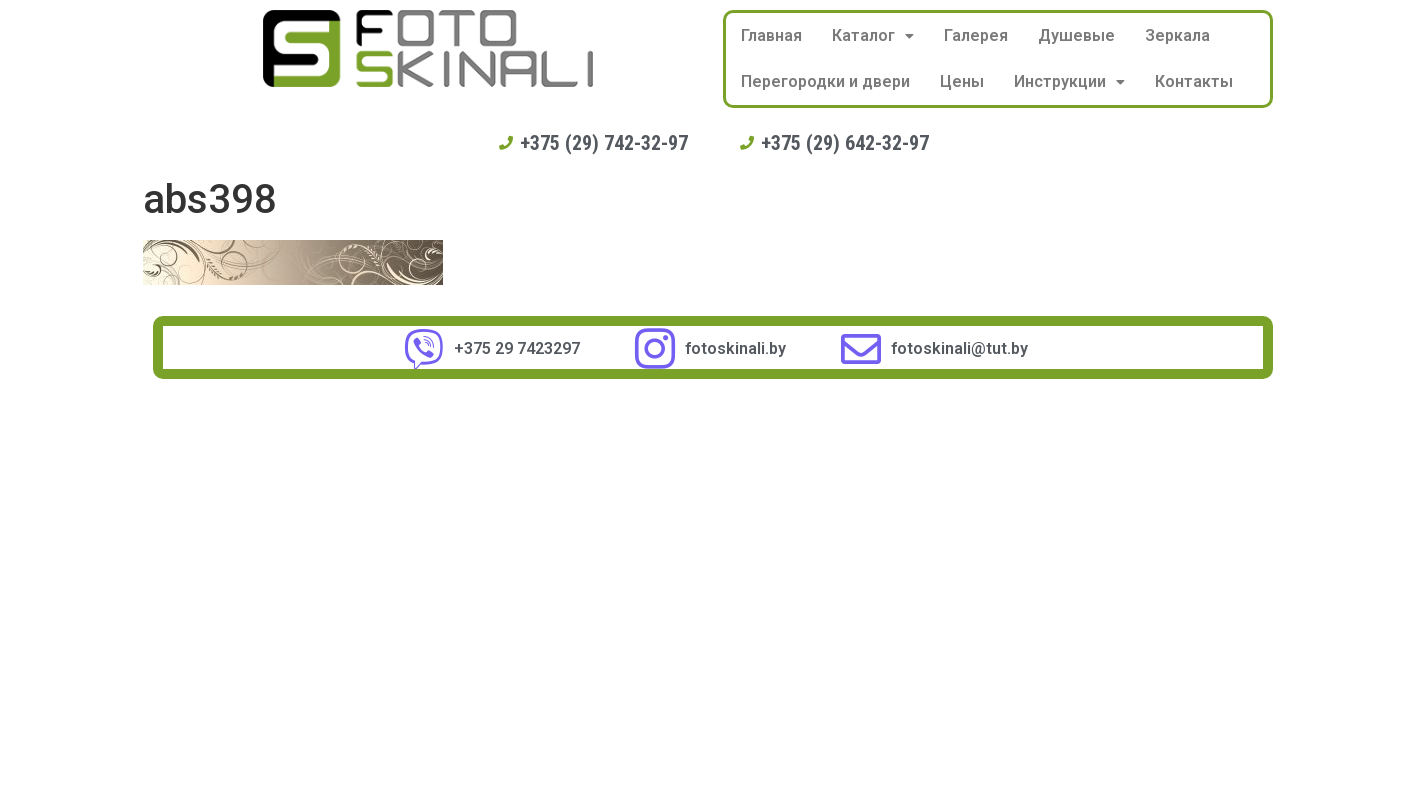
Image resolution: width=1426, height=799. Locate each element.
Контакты (1194, 81)
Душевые (1076, 35)
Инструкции (1069, 81)
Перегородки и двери (825, 81)
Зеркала (1177, 35)
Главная (771, 35)
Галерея (976, 35)
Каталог (873, 35)
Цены (962, 81)
